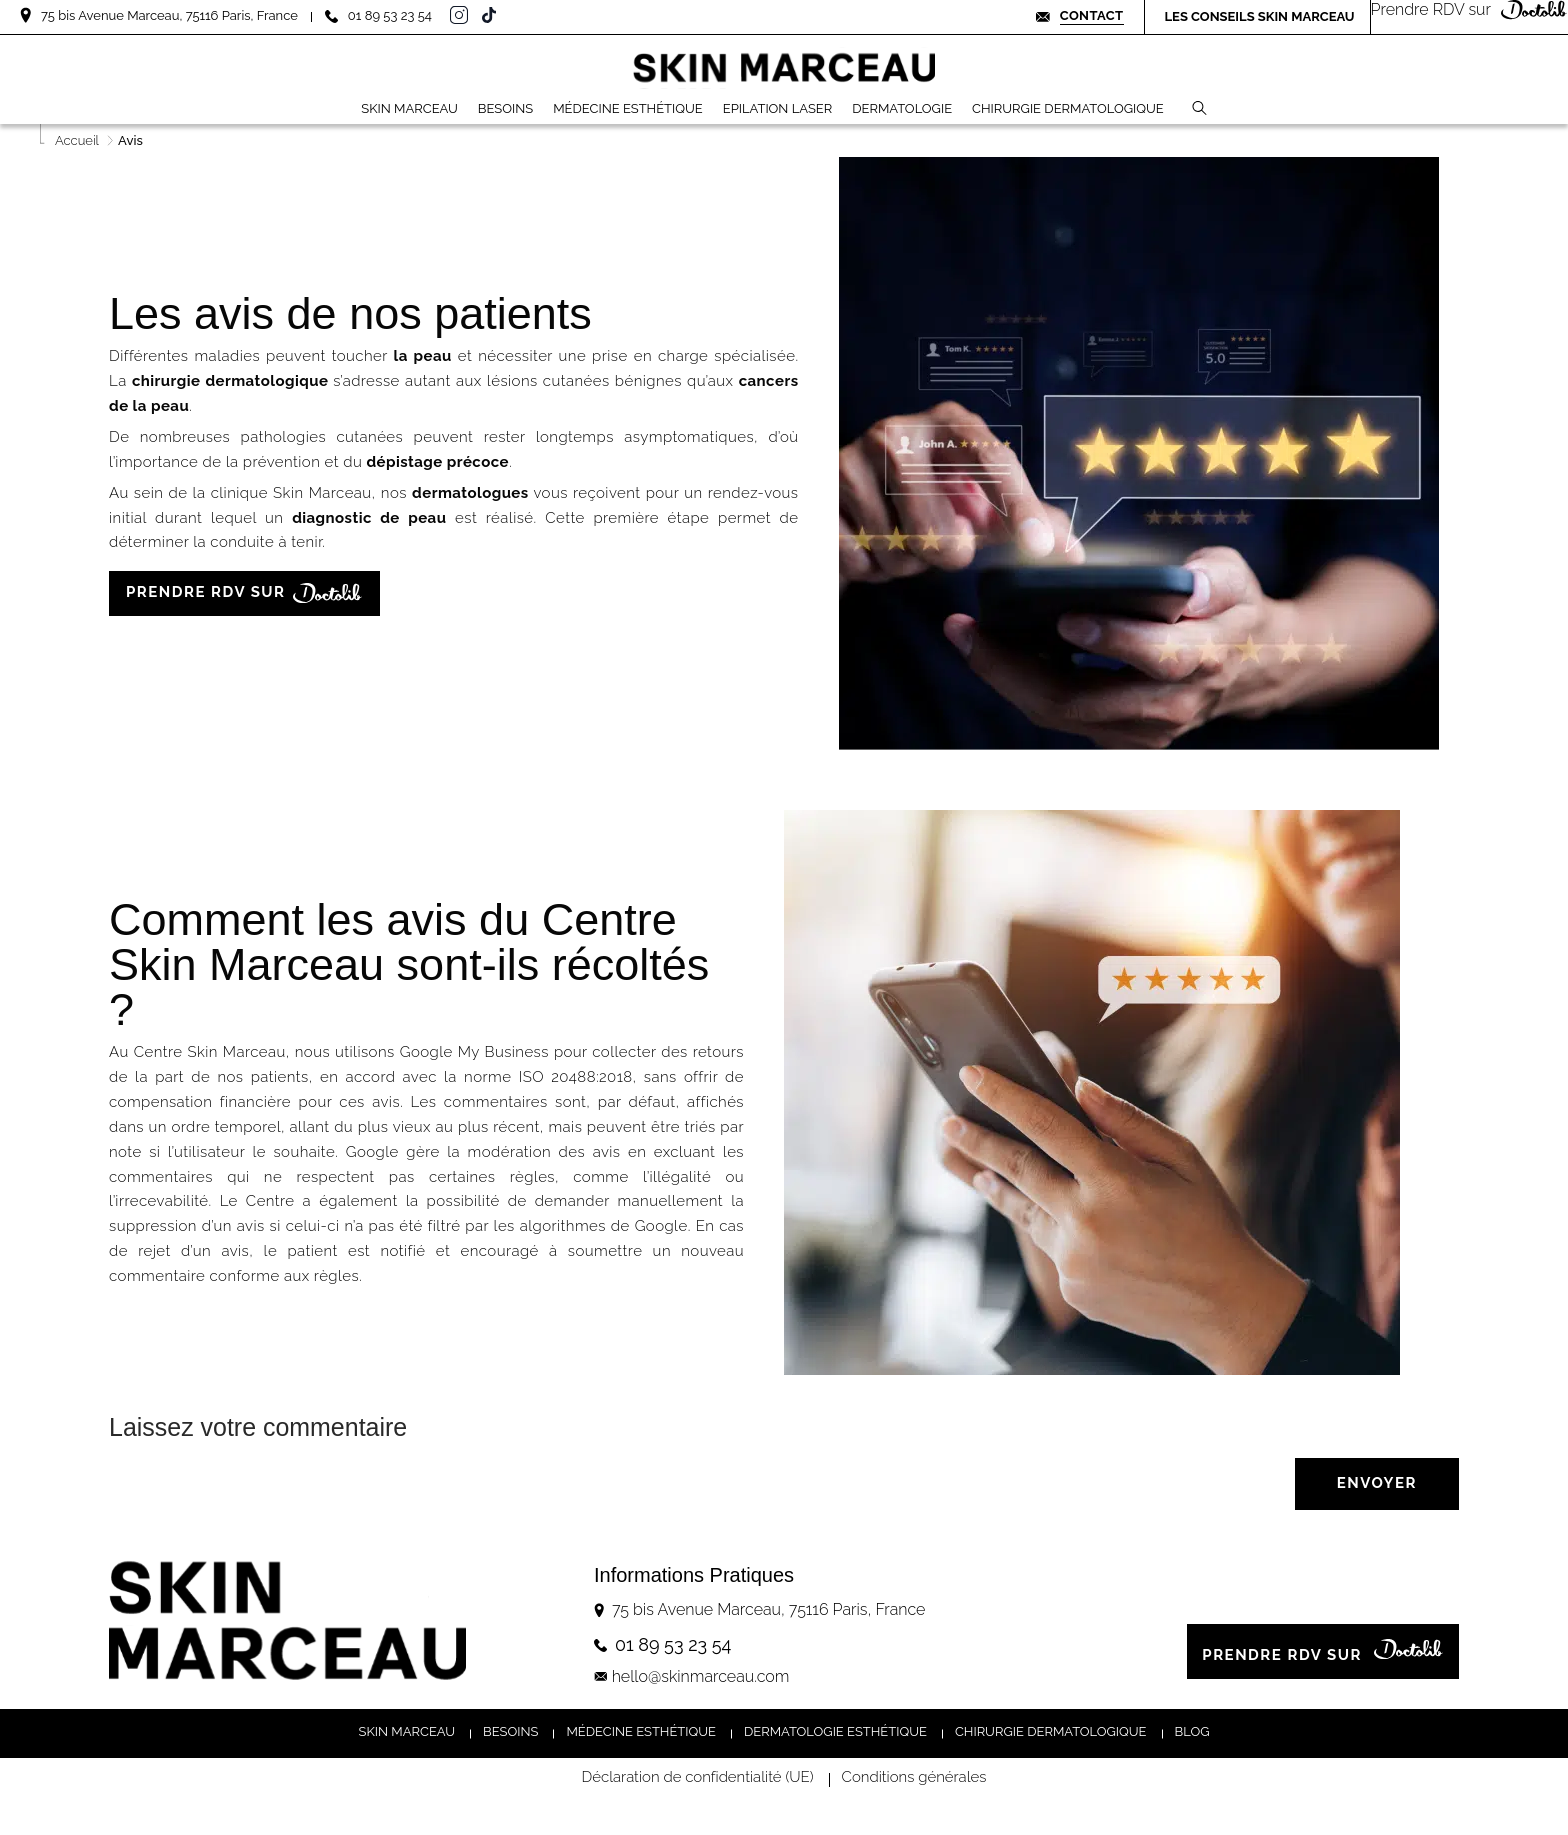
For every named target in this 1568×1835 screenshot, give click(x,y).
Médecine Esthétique (641, 1731)
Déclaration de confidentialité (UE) (698, 1778)
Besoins (510, 1731)
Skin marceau (407, 1731)
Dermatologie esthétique (835, 1731)
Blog (1192, 1731)
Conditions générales (914, 1778)
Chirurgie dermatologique (1051, 1731)
